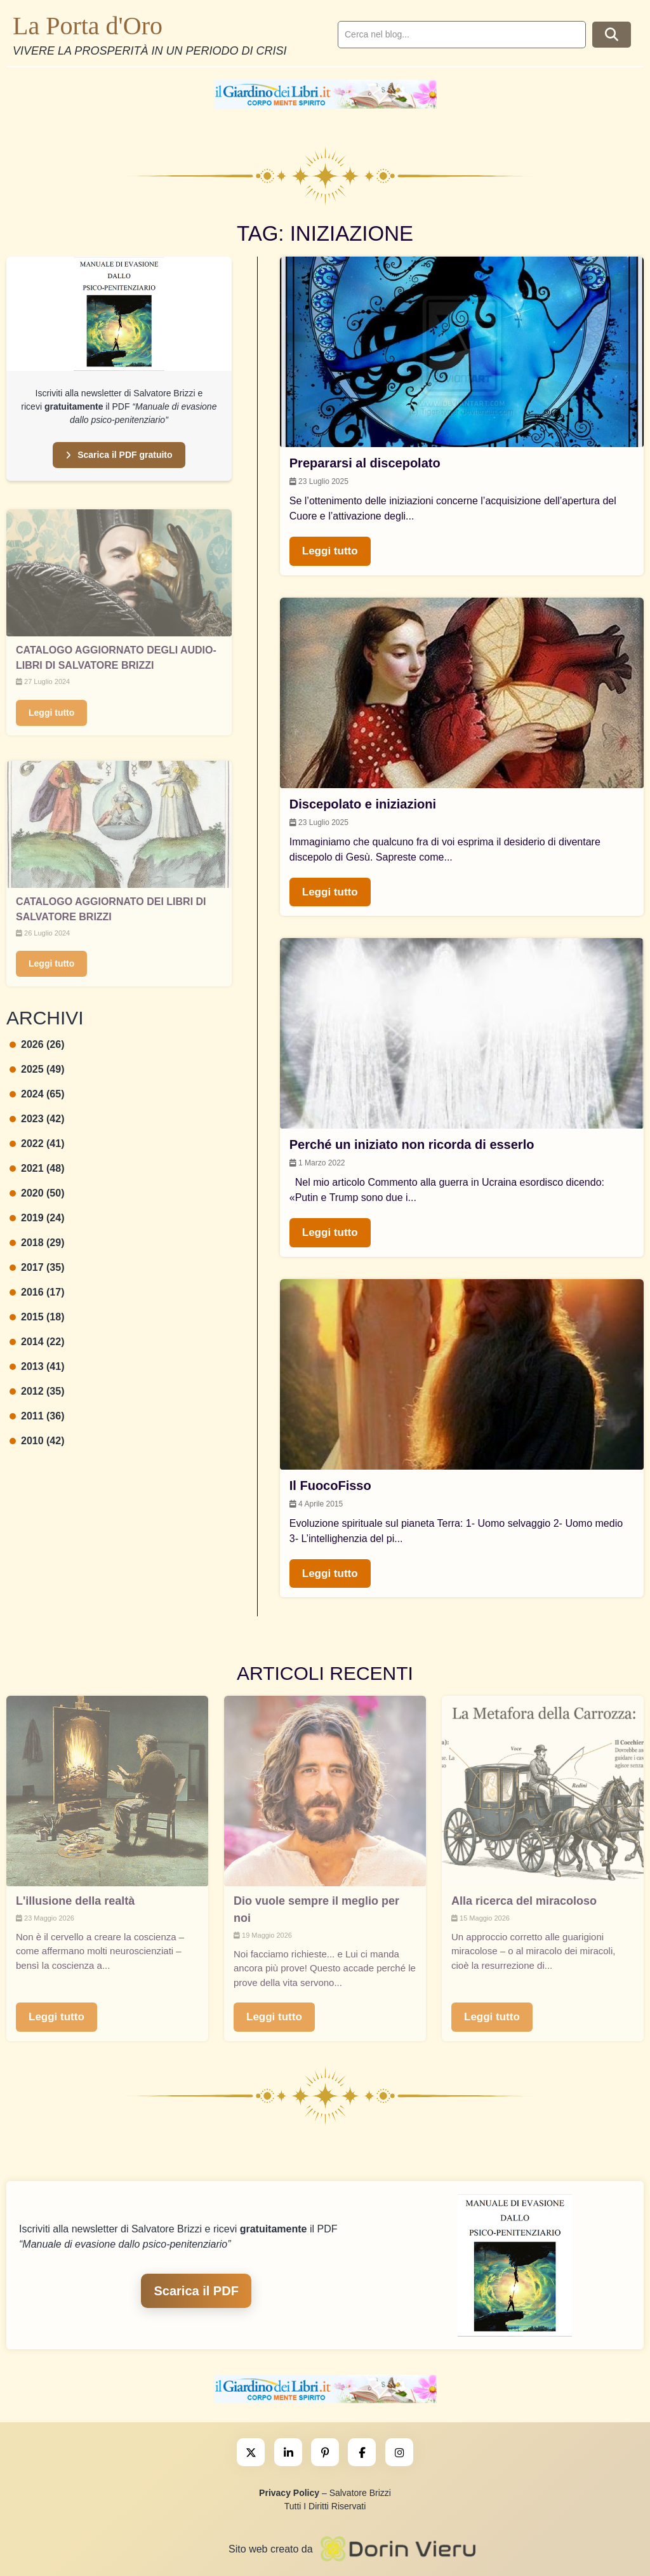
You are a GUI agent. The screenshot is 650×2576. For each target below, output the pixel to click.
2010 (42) (37, 1440)
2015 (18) (37, 1316)
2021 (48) (37, 1168)
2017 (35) (37, 1267)
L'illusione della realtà (75, 1901)
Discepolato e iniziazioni (362, 804)
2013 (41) (37, 1366)
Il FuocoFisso (330, 1486)
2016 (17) (37, 1292)
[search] (462, 34)
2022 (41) (37, 1143)
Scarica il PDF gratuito (118, 455)
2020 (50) (37, 1193)
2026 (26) (37, 1044)
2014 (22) (37, 1341)
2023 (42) (37, 1118)
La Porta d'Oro (87, 25)
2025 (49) (37, 1069)
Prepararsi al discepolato (365, 463)
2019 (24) (37, 1217)
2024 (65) (37, 1094)
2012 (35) (37, 1391)
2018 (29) (37, 1242)
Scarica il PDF (196, 2291)
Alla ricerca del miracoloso (524, 1901)
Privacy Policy (289, 2493)
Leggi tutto (51, 713)
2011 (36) (37, 1416)
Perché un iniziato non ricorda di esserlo (411, 1144)
